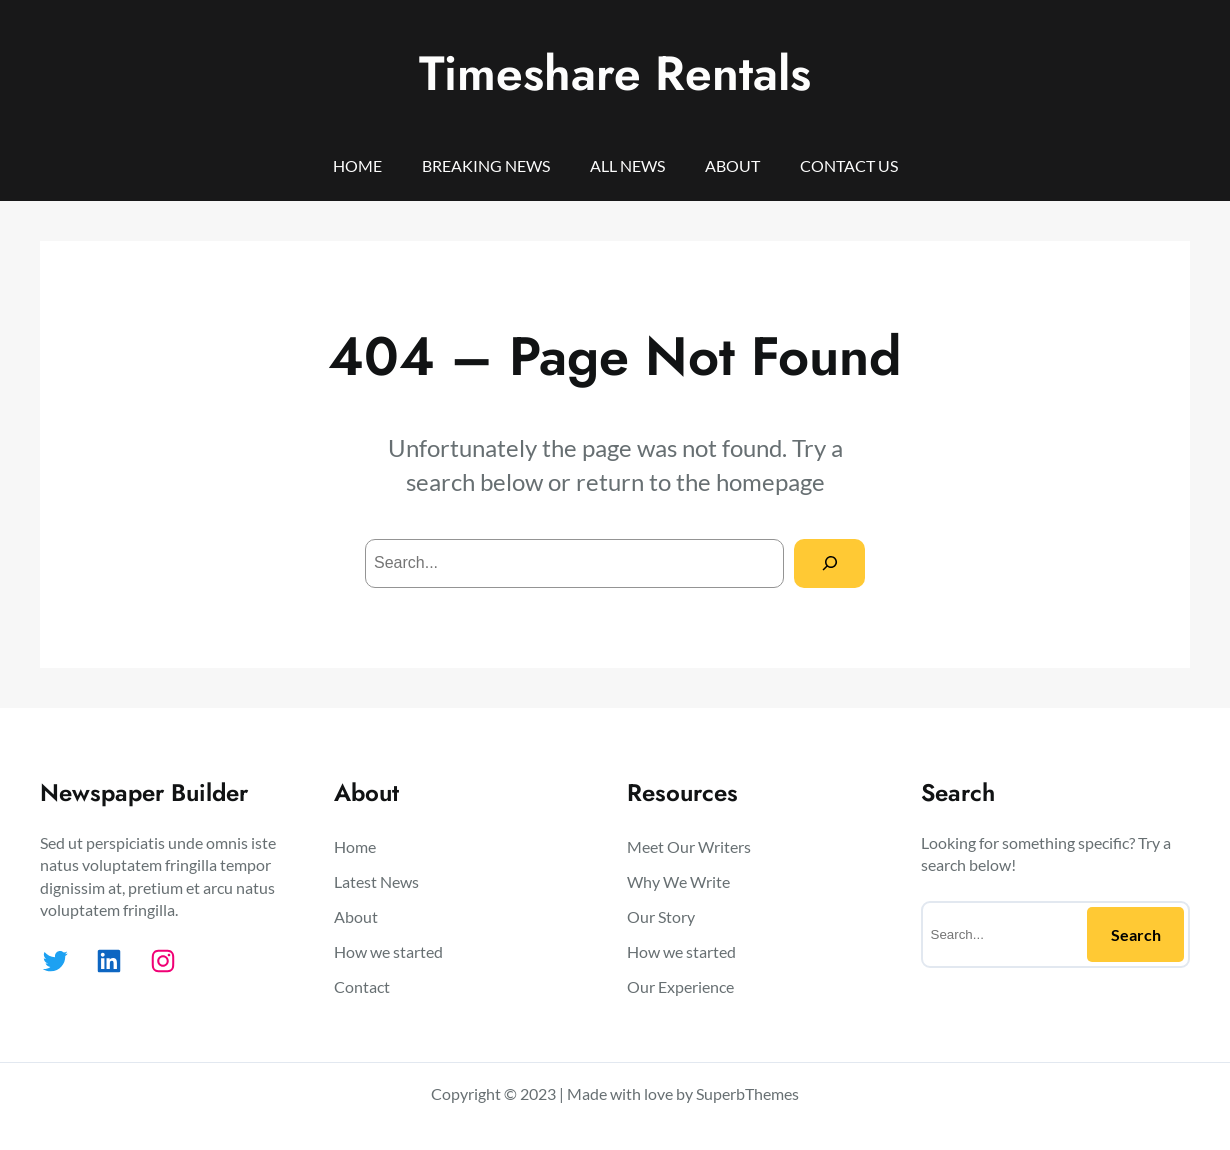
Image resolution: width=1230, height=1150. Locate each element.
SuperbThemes (747, 1093)
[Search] (829, 563)
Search (1136, 934)
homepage (770, 481)
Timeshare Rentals (615, 73)
